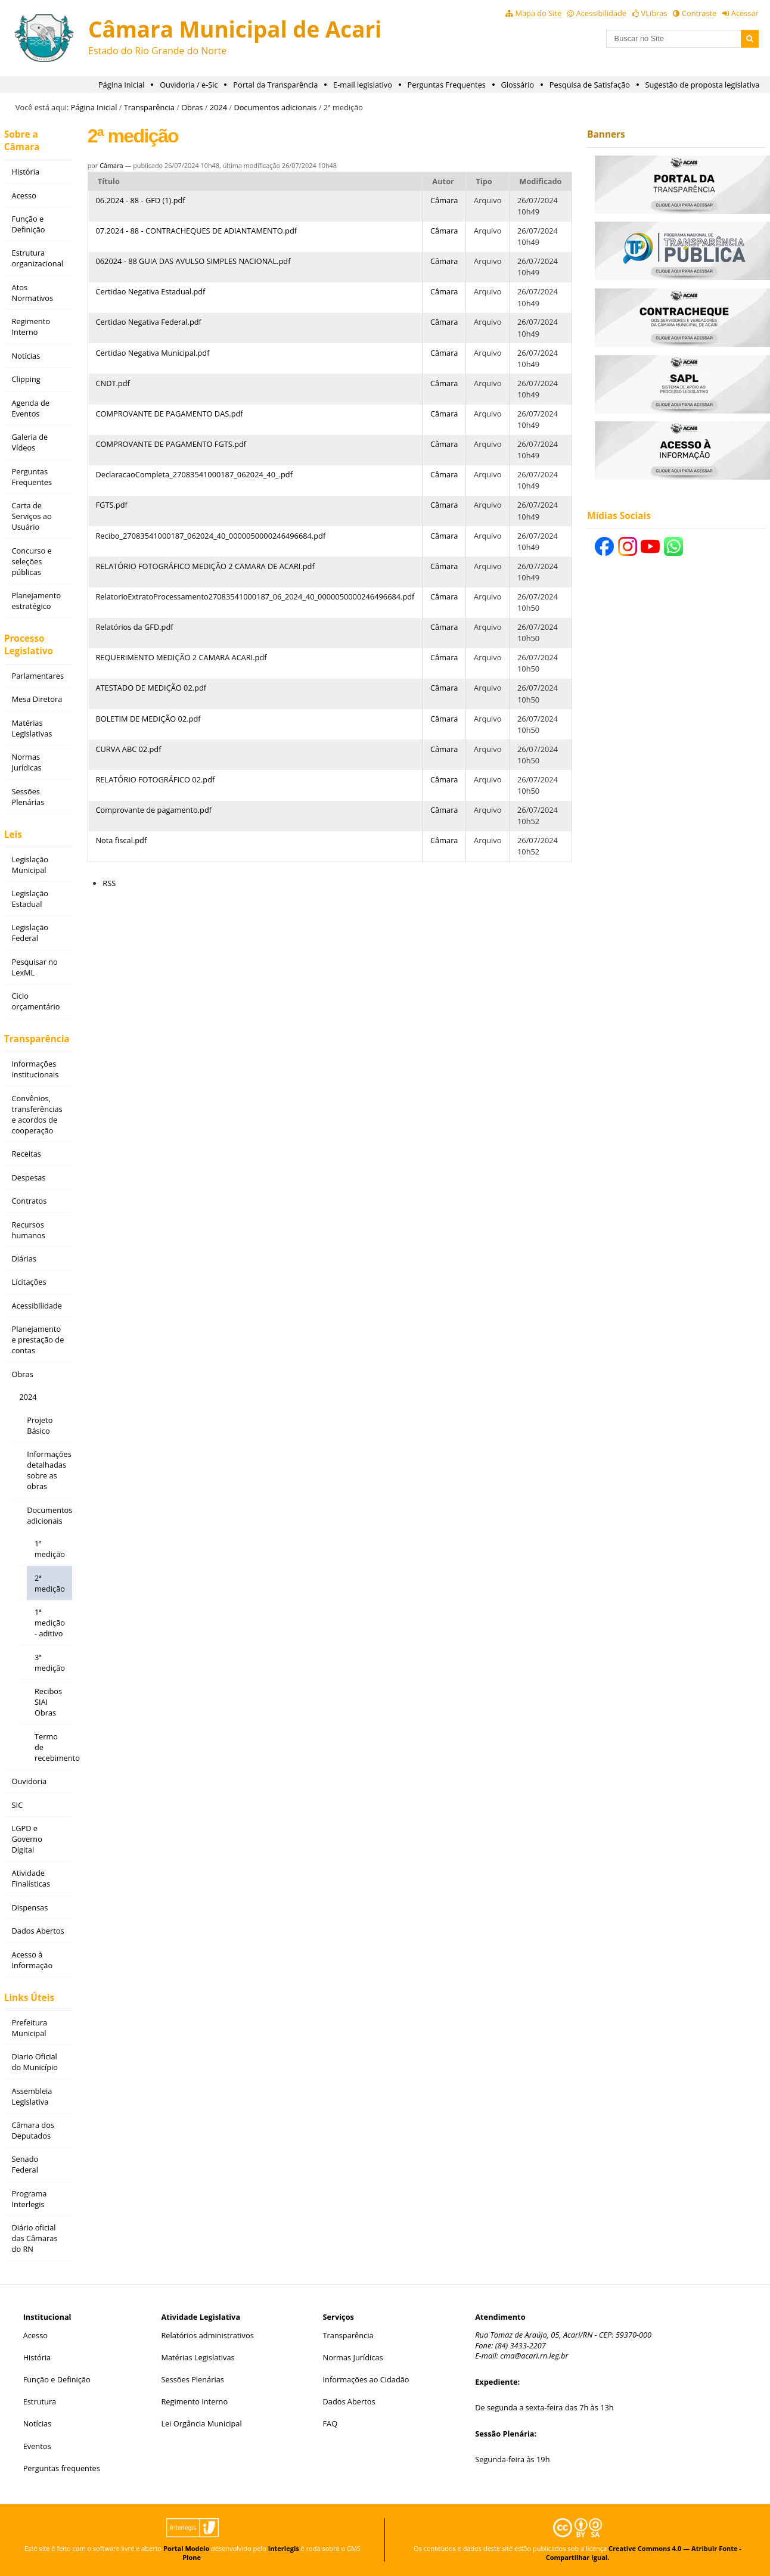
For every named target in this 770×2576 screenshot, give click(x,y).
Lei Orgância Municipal (201, 2423)
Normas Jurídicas (353, 2357)
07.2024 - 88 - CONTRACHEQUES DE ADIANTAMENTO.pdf (196, 230)
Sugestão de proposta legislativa (702, 84)
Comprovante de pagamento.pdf (153, 809)
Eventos (37, 2446)
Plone (191, 2557)
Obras (192, 107)
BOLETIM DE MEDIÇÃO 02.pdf (147, 718)
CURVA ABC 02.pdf (128, 749)
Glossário (518, 84)
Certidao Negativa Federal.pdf (148, 321)
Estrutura (40, 2401)
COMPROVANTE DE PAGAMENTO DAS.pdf (169, 413)
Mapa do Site (538, 13)
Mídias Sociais (619, 515)
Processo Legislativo (28, 644)
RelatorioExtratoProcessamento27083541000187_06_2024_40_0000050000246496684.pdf (254, 596)
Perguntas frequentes (61, 2468)
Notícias (37, 2423)
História (37, 2357)
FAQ (330, 2423)
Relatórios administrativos (207, 2335)
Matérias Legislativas (197, 2357)
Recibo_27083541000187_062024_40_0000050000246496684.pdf (210, 535)
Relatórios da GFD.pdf (134, 627)
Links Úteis (29, 1997)
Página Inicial (121, 84)
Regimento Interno (194, 2401)
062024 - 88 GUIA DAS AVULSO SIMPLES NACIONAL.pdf (192, 261)
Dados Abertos (349, 2401)
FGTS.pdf (111, 504)
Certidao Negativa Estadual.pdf (150, 291)
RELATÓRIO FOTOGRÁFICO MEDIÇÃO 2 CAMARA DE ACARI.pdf (204, 566)
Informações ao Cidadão (366, 2379)
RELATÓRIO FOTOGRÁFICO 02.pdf (155, 779)
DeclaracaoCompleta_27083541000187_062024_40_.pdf (193, 474)
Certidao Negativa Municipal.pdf (152, 352)
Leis (13, 834)
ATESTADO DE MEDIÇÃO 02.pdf (150, 687)
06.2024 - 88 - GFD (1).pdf (140, 200)
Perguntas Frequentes (447, 84)
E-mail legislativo (362, 84)
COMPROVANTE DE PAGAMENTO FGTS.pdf (170, 444)
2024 (218, 107)
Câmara (111, 165)
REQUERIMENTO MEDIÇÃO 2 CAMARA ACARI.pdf (180, 657)
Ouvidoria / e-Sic (189, 84)
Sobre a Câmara (22, 140)
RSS (109, 883)
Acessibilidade (601, 13)
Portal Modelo (186, 2548)
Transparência (149, 107)
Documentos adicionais (275, 107)
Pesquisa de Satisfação (589, 84)
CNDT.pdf (112, 383)
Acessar (745, 13)
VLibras (654, 13)
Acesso (35, 2335)
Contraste (699, 13)
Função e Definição (57, 2379)
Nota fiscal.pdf (121, 840)
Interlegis (283, 2548)
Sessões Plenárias (192, 2379)
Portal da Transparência (275, 84)
